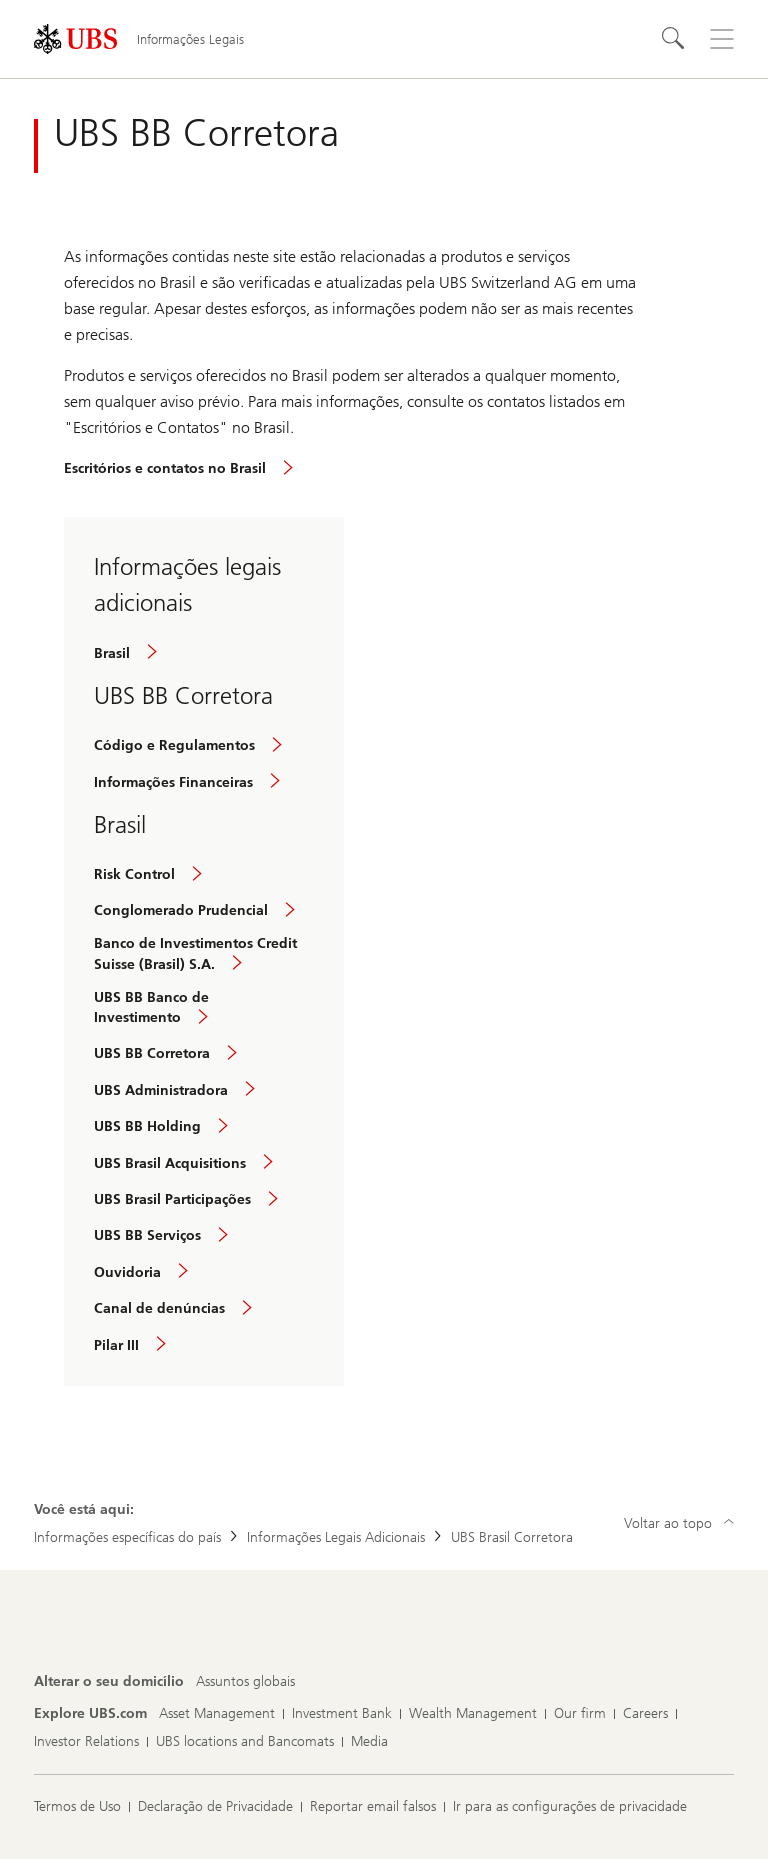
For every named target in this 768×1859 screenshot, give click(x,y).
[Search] (674, 39)
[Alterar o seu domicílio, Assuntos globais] (245, 1682)
